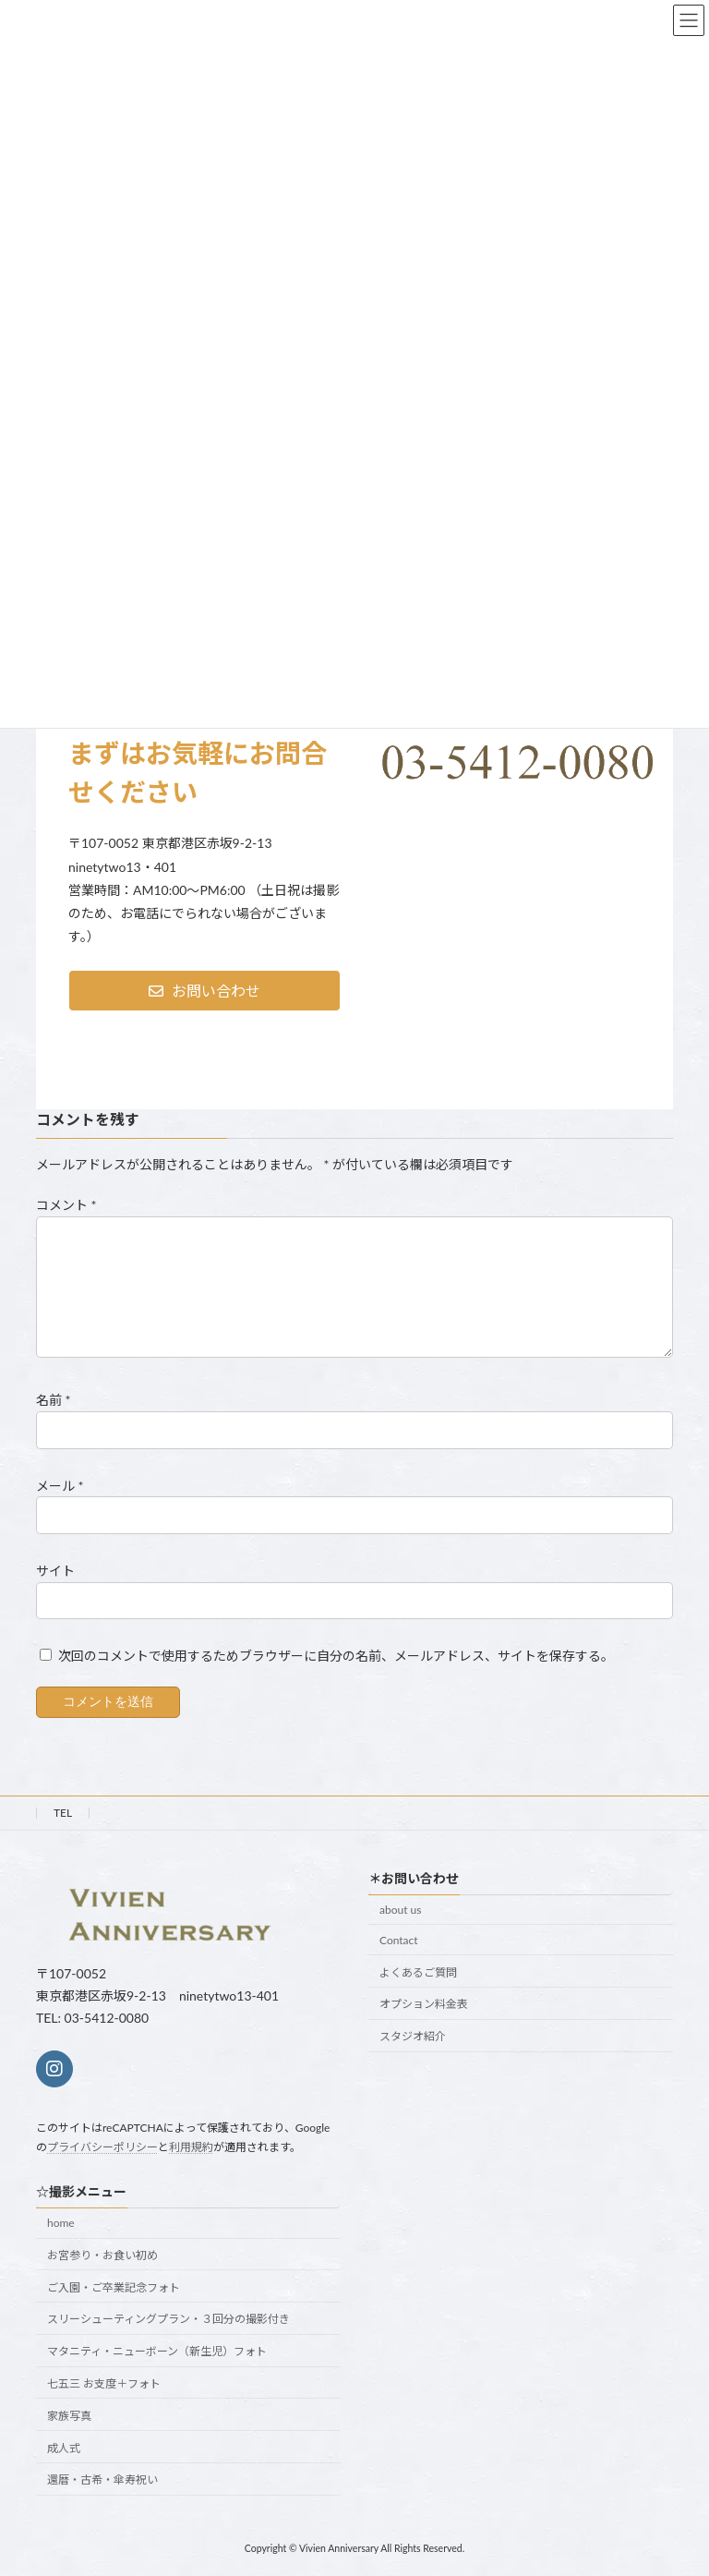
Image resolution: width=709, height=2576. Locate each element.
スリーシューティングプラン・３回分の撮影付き (168, 2319)
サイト (55, 1570)
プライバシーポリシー (102, 2146)
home (61, 2223)
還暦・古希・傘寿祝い (102, 2479)
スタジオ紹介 (412, 2036)
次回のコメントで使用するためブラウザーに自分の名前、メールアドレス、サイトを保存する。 (336, 1655)
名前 (53, 1400)
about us (400, 1910)
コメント (66, 1205)
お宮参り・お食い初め (102, 2255)
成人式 (63, 2447)
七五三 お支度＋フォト (104, 2383)
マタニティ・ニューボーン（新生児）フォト (157, 2351)
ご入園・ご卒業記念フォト (113, 2286)
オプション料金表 (423, 2004)
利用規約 (191, 2146)
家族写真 (69, 2415)
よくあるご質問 (418, 1971)
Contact (398, 1939)
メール (60, 1485)
